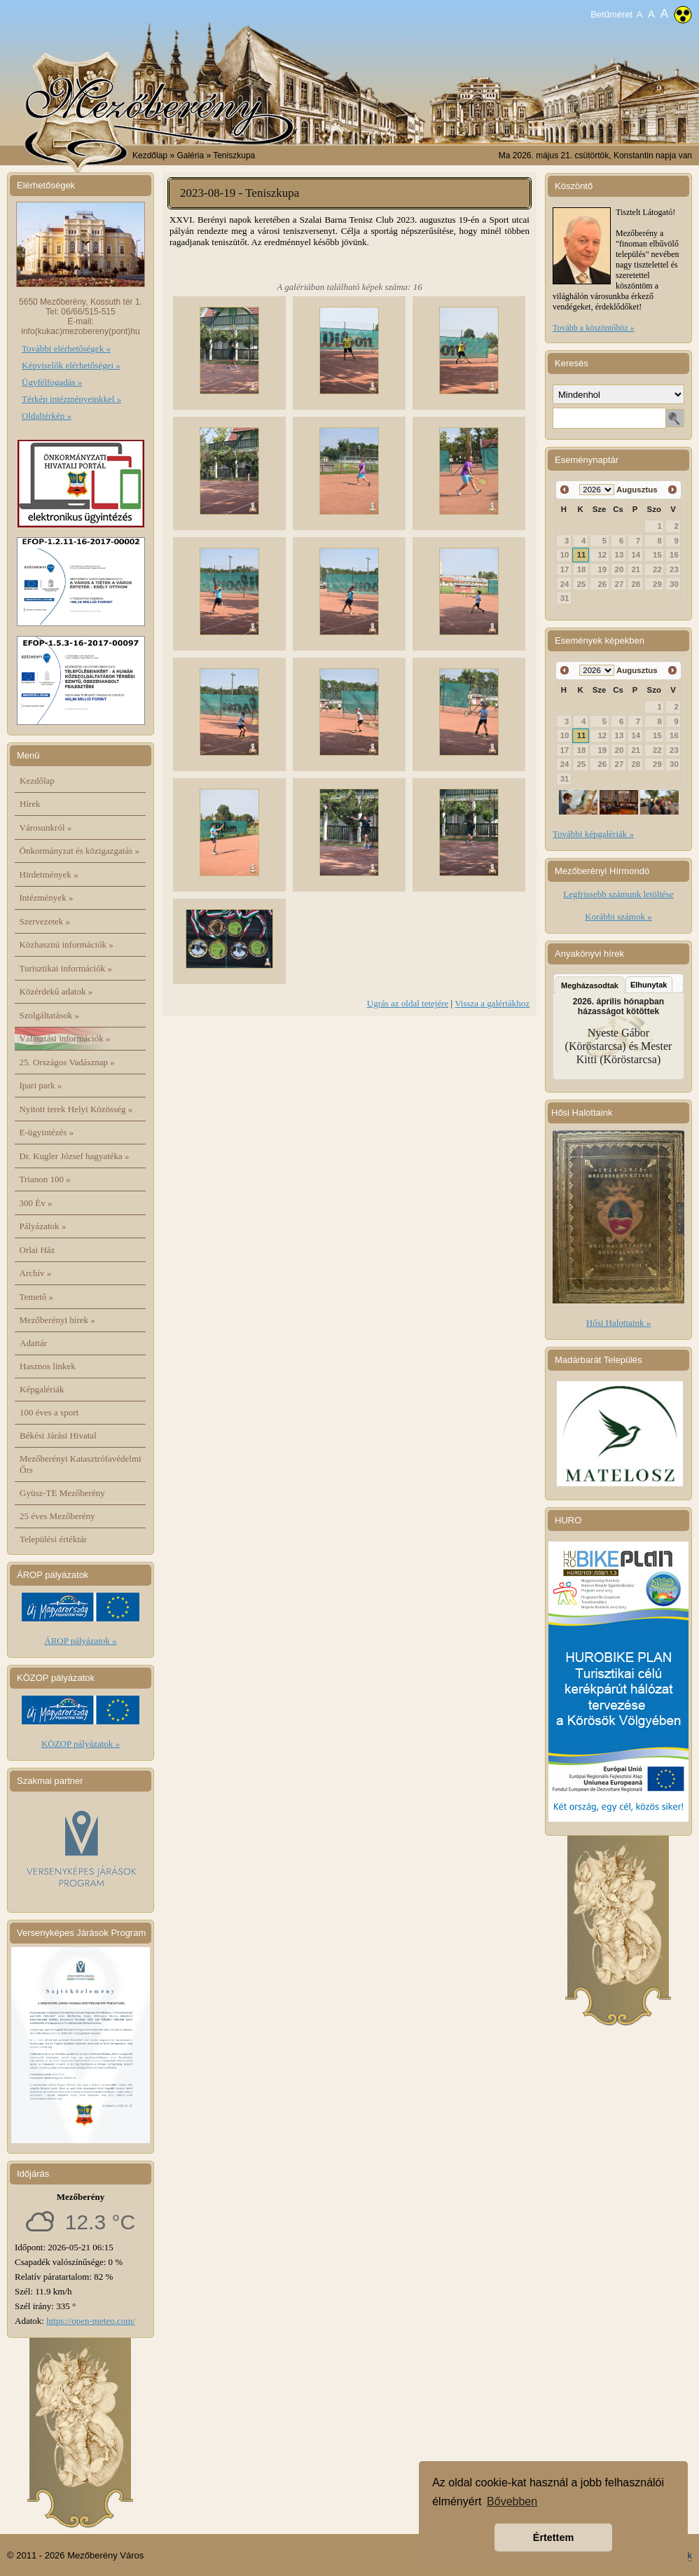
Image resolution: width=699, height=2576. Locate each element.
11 (581, 554)
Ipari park (41, 1085)
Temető (37, 1297)
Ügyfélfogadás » (52, 382)
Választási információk (65, 1038)
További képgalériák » (593, 834)
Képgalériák (42, 1389)
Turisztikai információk (66, 968)
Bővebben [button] (512, 2501)
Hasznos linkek (48, 1366)
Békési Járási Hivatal (58, 1435)
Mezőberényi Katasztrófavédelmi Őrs (80, 1464)
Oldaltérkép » (46, 415)
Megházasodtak (589, 985)
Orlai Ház (37, 1250)
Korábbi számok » (618, 916)
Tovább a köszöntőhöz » (594, 328)
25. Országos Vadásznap (67, 1062)
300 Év (36, 1203)
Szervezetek (45, 921)
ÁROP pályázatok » (80, 1640)
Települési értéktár (53, 1539)
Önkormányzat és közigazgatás (79, 850)
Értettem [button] (553, 2537)
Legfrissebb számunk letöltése (618, 894)
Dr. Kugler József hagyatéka (75, 1156)
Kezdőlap (149, 155)
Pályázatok (43, 1226)
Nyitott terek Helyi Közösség (76, 1109)
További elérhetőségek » (66, 348)
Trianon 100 (45, 1179)
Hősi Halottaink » (618, 1322)
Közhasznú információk (66, 944)
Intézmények (47, 897)
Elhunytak (648, 985)
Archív (36, 1273)
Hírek (30, 803)
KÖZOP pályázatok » (80, 1743)
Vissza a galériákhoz (492, 1003)
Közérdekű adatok (56, 991)
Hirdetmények (49, 874)
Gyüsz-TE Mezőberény (62, 1493)
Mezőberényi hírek (57, 1320)
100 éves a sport (49, 1412)
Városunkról (46, 827)
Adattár (33, 1343)
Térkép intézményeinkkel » (71, 399)
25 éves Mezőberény (57, 1516)
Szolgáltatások (50, 1015)
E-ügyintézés (47, 1132)
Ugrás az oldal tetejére (408, 1003)
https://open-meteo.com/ (90, 2320)
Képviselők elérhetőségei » (71, 365)
